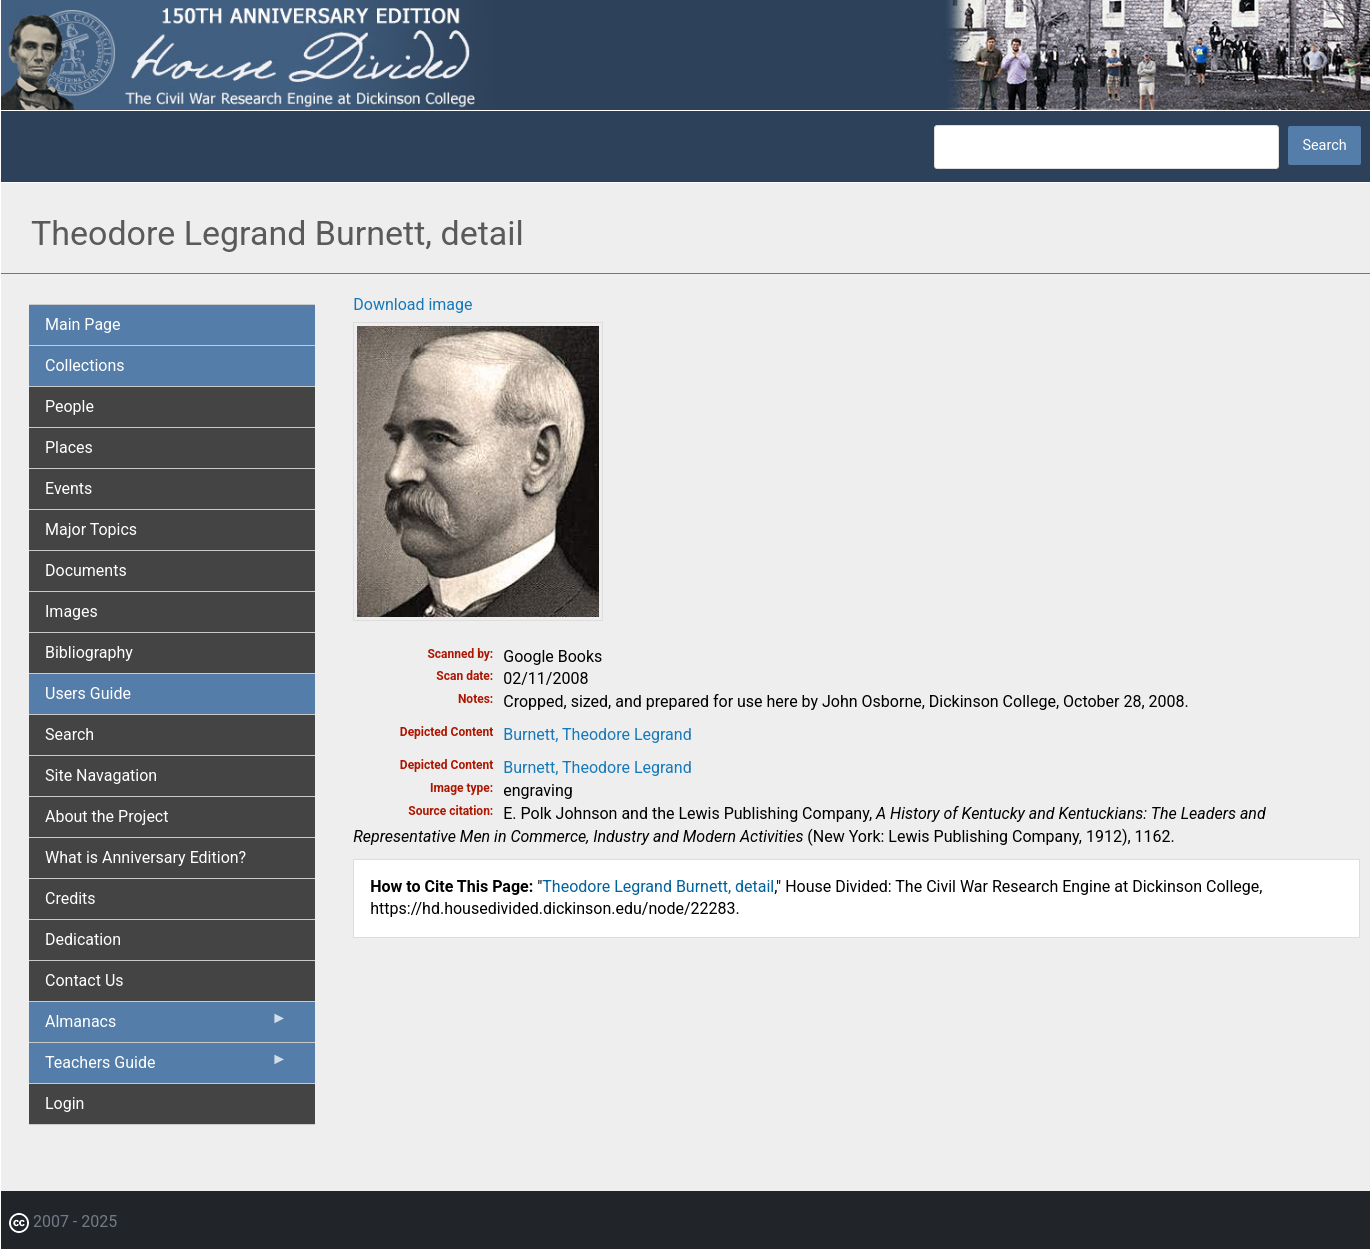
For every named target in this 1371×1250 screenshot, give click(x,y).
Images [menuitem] (71, 611)
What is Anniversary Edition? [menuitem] (145, 857)
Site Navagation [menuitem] (101, 775)
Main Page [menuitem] (83, 324)
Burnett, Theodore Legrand (597, 734)
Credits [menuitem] (70, 898)
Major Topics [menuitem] (91, 529)
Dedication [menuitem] (83, 939)
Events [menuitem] (68, 488)
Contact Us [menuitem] (84, 980)
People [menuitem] (69, 406)
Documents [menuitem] (86, 570)
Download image (412, 304)
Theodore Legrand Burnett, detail (658, 886)
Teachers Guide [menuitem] (166, 1067)
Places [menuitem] (69, 447)
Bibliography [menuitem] (89, 652)
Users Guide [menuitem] (88, 693)
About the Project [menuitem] (106, 816)
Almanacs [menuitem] (166, 1026)
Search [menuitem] (69, 734)
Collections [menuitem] (85, 365)
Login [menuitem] (64, 1103)
